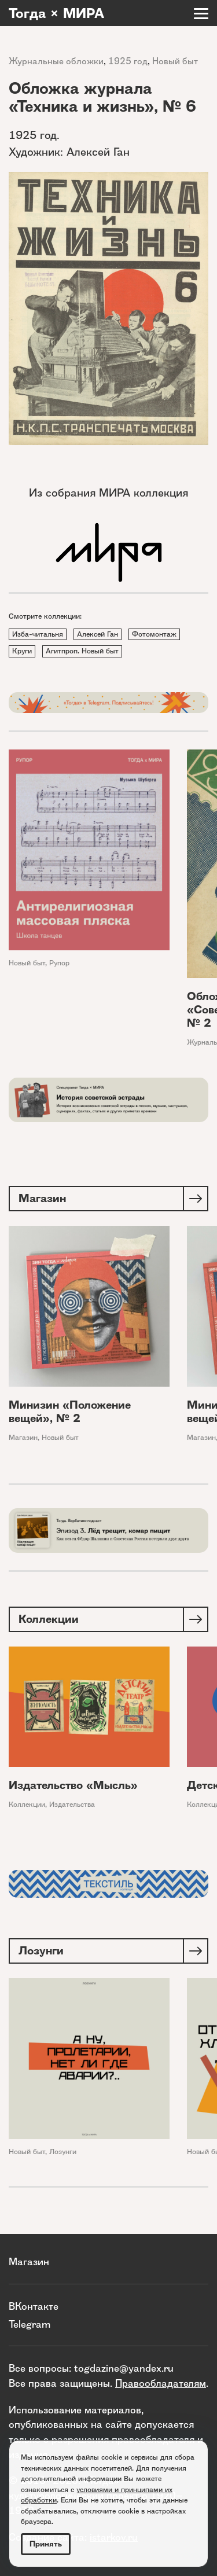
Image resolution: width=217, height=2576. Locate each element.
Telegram (29, 2324)
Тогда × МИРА (56, 13)
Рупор (59, 963)
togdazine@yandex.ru (124, 2368)
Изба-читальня (37, 634)
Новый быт (175, 61)
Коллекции (27, 1804)
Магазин (23, 1437)
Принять (46, 2543)
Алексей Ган (97, 634)
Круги (22, 651)
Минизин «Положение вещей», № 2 (70, 1411)
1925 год (128, 61)
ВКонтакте (33, 2306)
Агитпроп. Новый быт (82, 651)
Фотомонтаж (154, 634)
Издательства (72, 1804)
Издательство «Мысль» (73, 1785)
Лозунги (62, 2151)
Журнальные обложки (56, 61)
